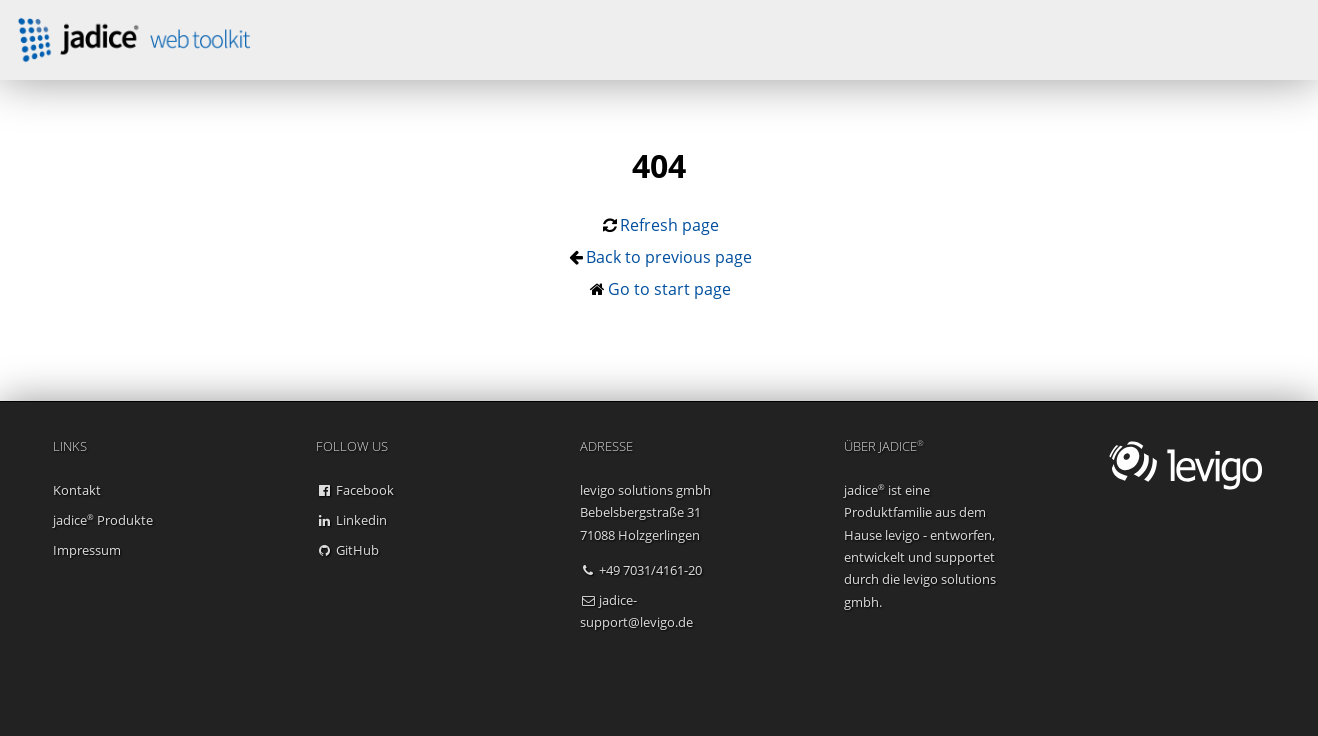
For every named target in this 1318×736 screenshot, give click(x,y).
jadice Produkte (103, 520)
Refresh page (669, 225)
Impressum (87, 550)
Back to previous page (669, 257)
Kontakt (77, 490)
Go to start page (669, 289)
